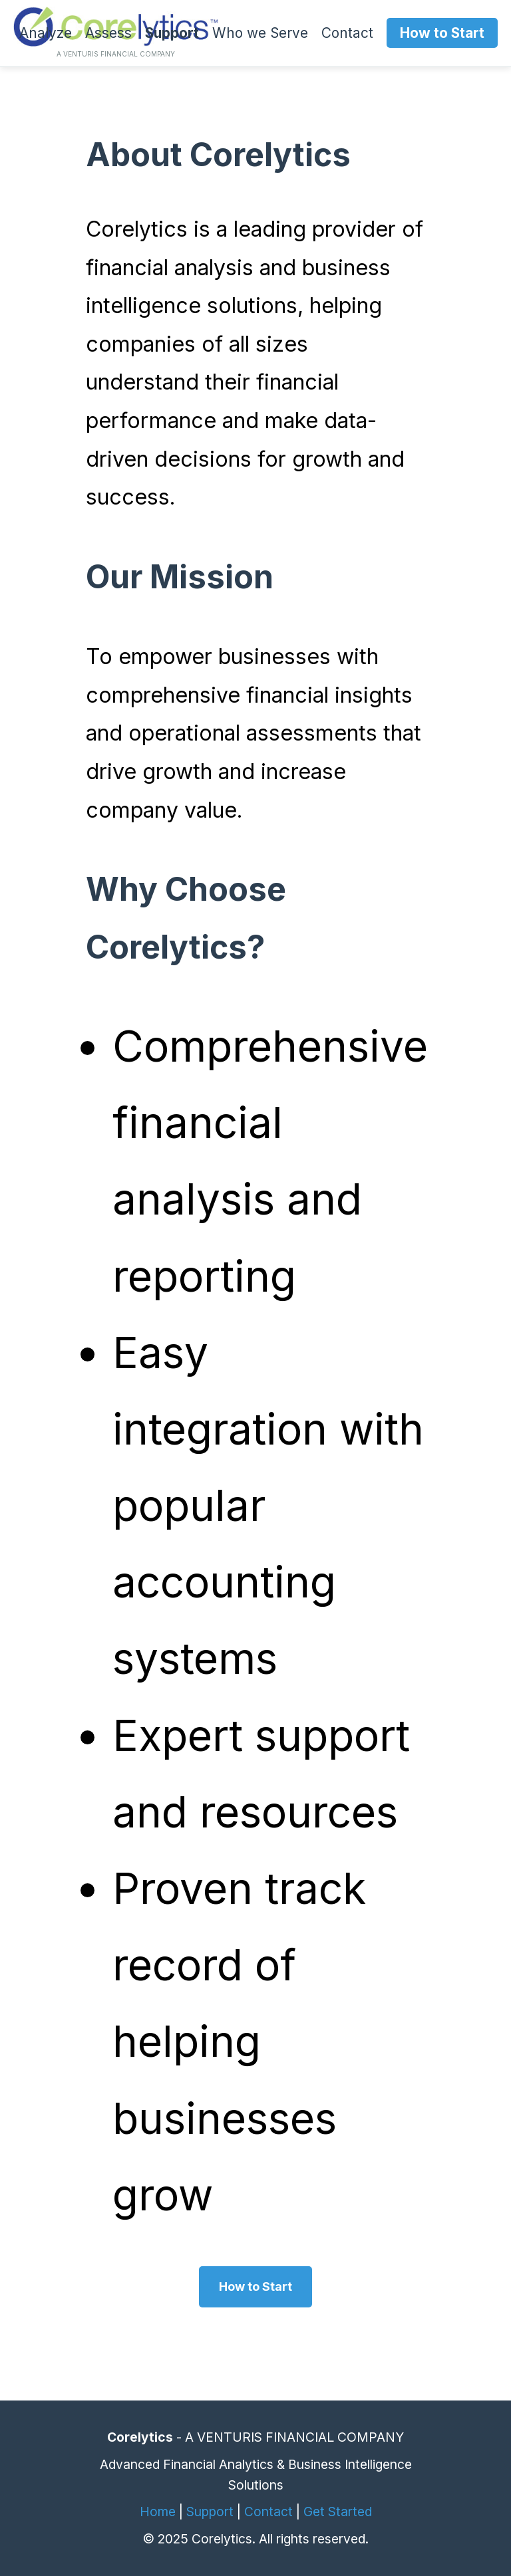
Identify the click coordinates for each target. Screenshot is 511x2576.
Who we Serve (260, 33)
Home (158, 2511)
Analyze (45, 33)
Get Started (337, 2511)
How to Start (442, 33)
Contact (347, 33)
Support (172, 33)
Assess (108, 33)
